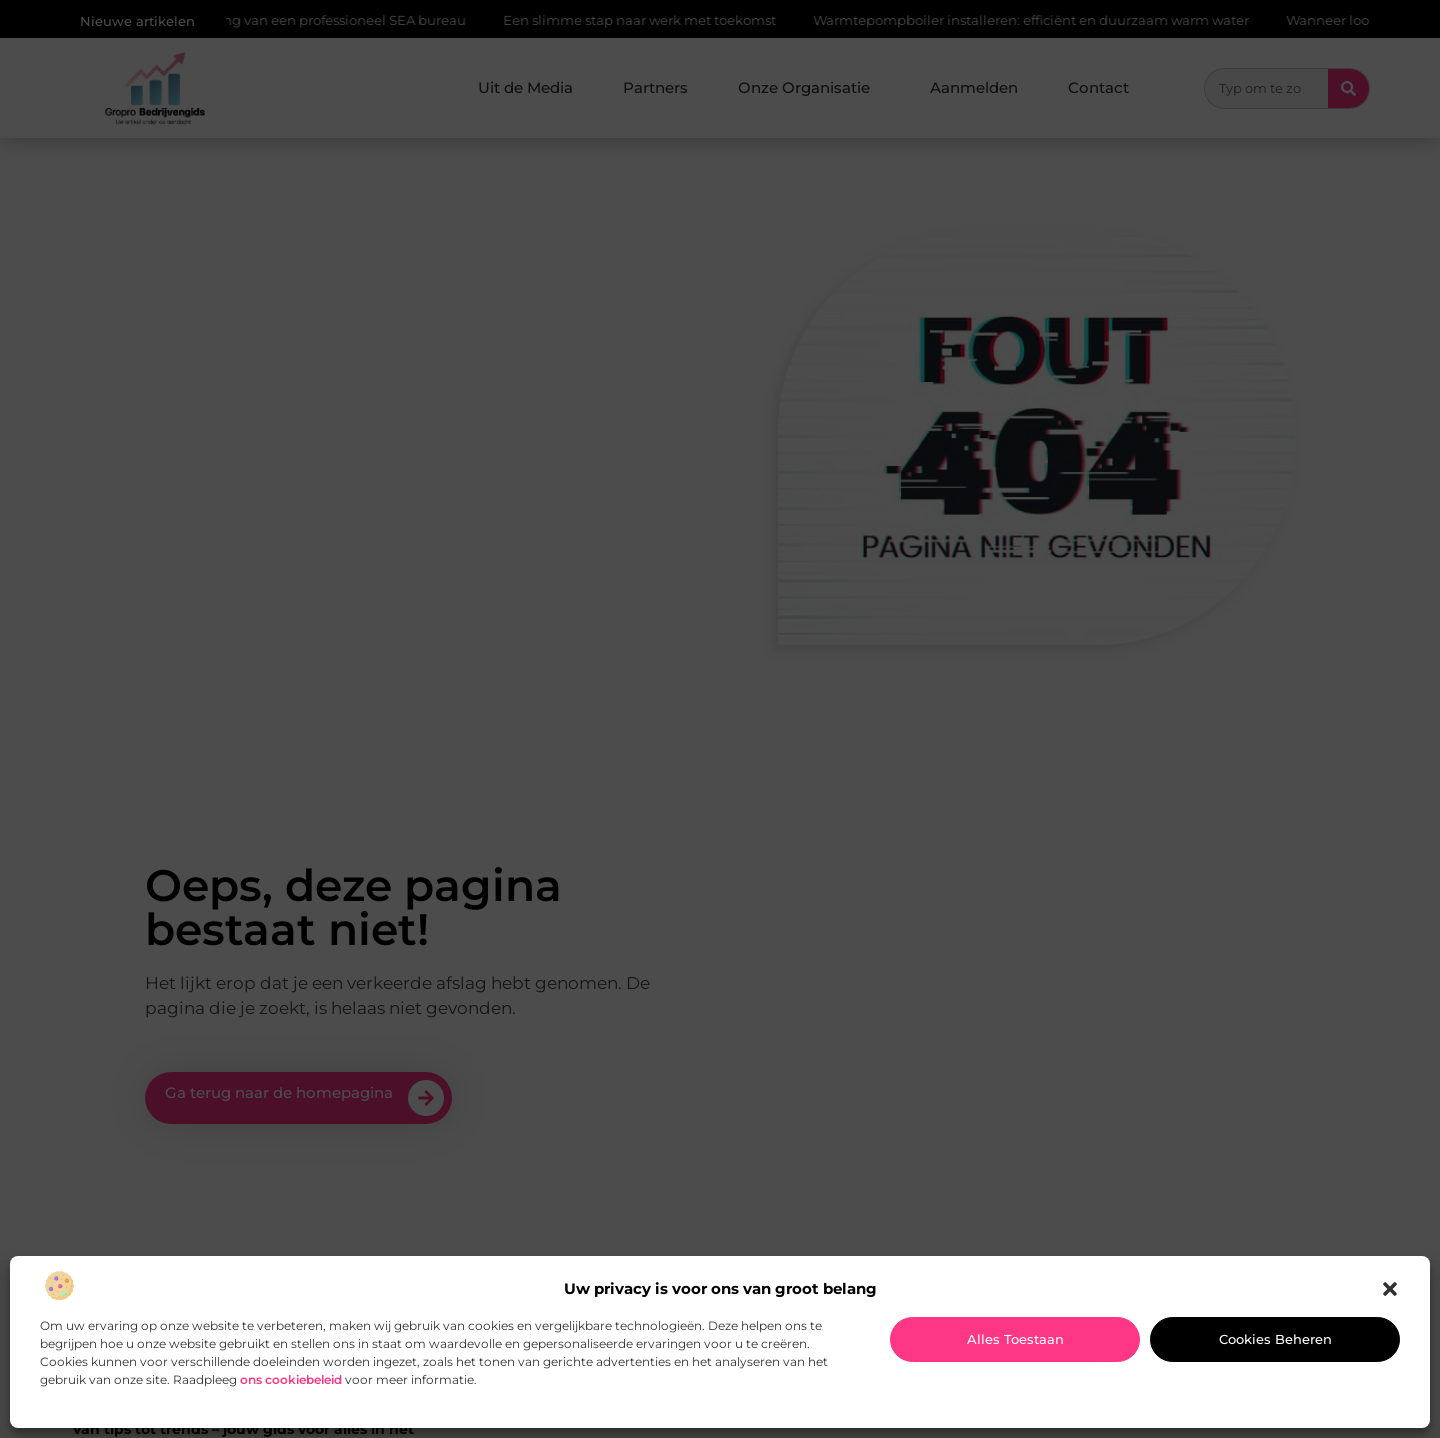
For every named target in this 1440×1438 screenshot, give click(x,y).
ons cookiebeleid (291, 1379)
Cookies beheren (1275, 1339)
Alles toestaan (1015, 1339)
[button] (1390, 1289)
